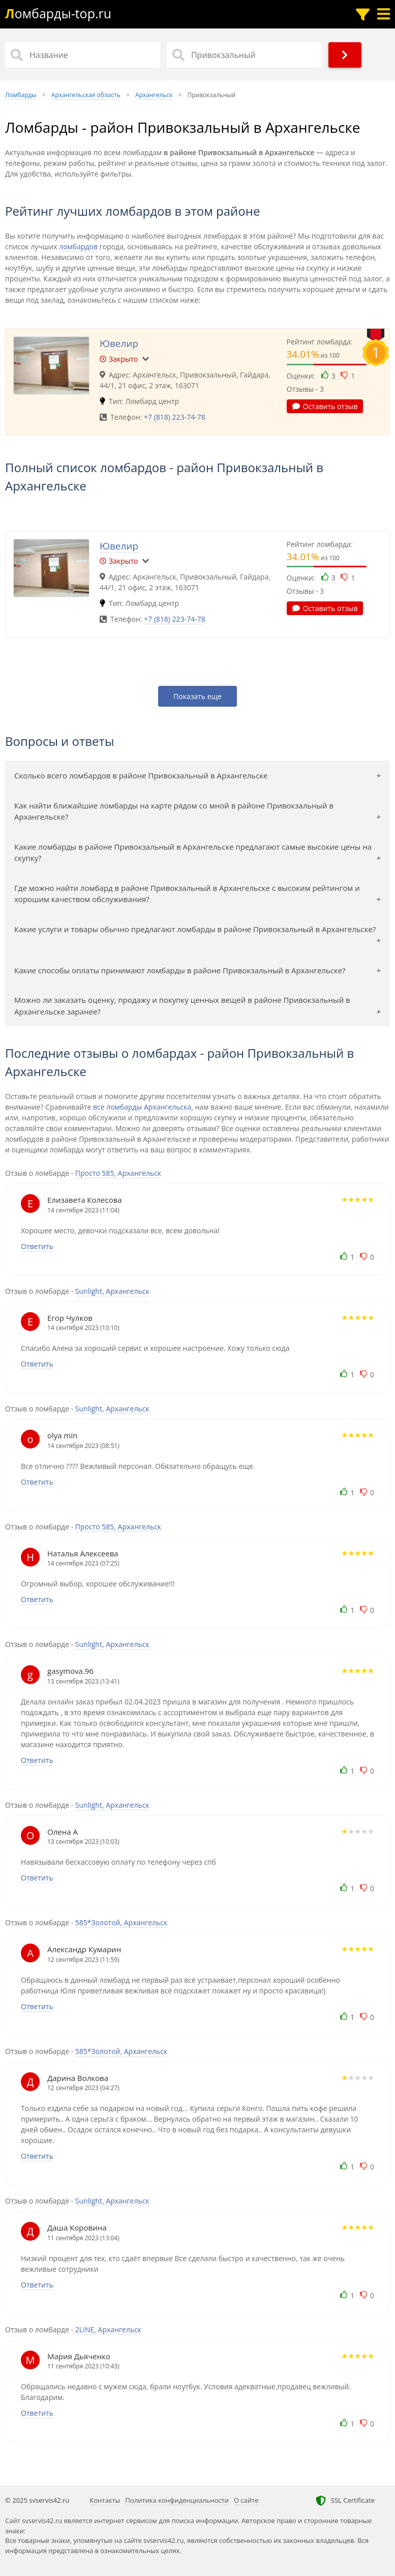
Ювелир (119, 343)
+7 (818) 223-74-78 (174, 417)
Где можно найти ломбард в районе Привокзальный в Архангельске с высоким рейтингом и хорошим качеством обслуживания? (187, 894)
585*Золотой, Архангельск (121, 1922)
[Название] (82, 55)
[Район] (244, 55)
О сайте (246, 2500)
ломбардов (78, 246)
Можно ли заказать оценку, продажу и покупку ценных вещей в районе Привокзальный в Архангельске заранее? (182, 1006)
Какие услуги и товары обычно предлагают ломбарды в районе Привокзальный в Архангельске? (195, 929)
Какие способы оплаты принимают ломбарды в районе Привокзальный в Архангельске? (180, 970)
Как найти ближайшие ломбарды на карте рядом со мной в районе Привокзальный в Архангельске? (173, 811)
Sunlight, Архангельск (112, 1291)
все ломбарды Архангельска (142, 1107)
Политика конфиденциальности (176, 2500)
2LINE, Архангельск (108, 2329)
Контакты (104, 2500)
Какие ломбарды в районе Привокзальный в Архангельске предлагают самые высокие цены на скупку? (193, 852)
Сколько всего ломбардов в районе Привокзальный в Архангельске (141, 775)
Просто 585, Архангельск (118, 1173)
